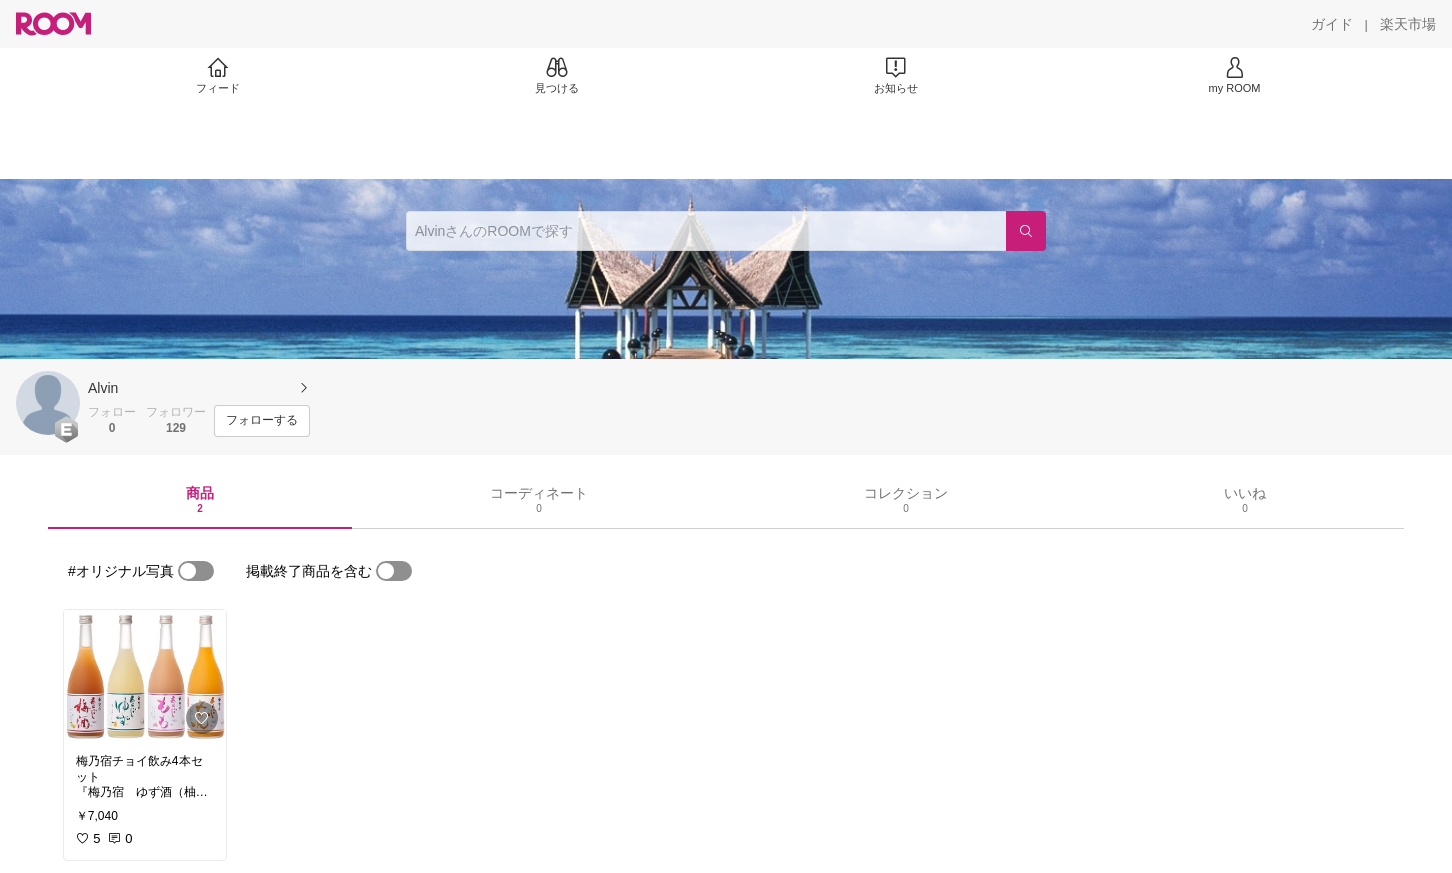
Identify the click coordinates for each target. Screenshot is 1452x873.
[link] (145, 676)
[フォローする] (262, 421)
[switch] (196, 571)
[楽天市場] (1408, 24)
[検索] (1026, 231)
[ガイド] (1332, 24)
